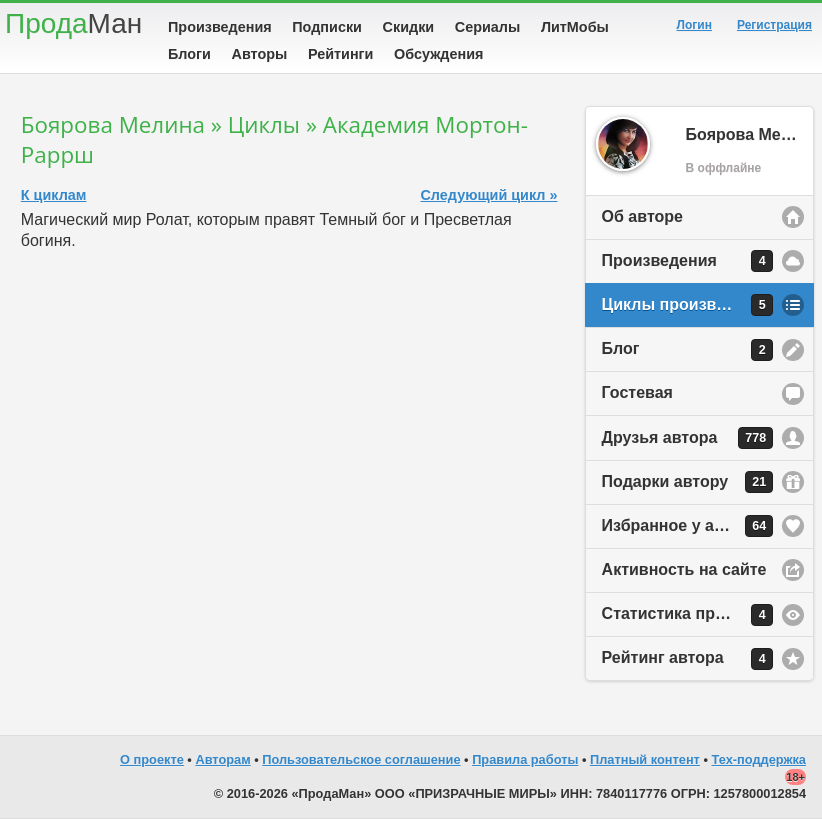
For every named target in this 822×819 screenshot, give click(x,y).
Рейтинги (341, 54)
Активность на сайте (684, 569)
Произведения (220, 27)
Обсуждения (438, 54)
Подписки (327, 27)
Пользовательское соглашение (361, 759)
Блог (688, 350)
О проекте (152, 759)
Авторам (222, 759)
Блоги (189, 54)
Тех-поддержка (759, 759)
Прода (73, 23)
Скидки (409, 27)
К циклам (54, 195)
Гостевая (637, 392)
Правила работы (525, 759)
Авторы (260, 54)
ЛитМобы (575, 27)
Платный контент (645, 759)
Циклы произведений (688, 305)
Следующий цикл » (488, 195)
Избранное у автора (688, 526)
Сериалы (487, 27)
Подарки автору (688, 482)
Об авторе (642, 216)
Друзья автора (688, 438)
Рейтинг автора (688, 659)
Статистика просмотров (697, 615)
